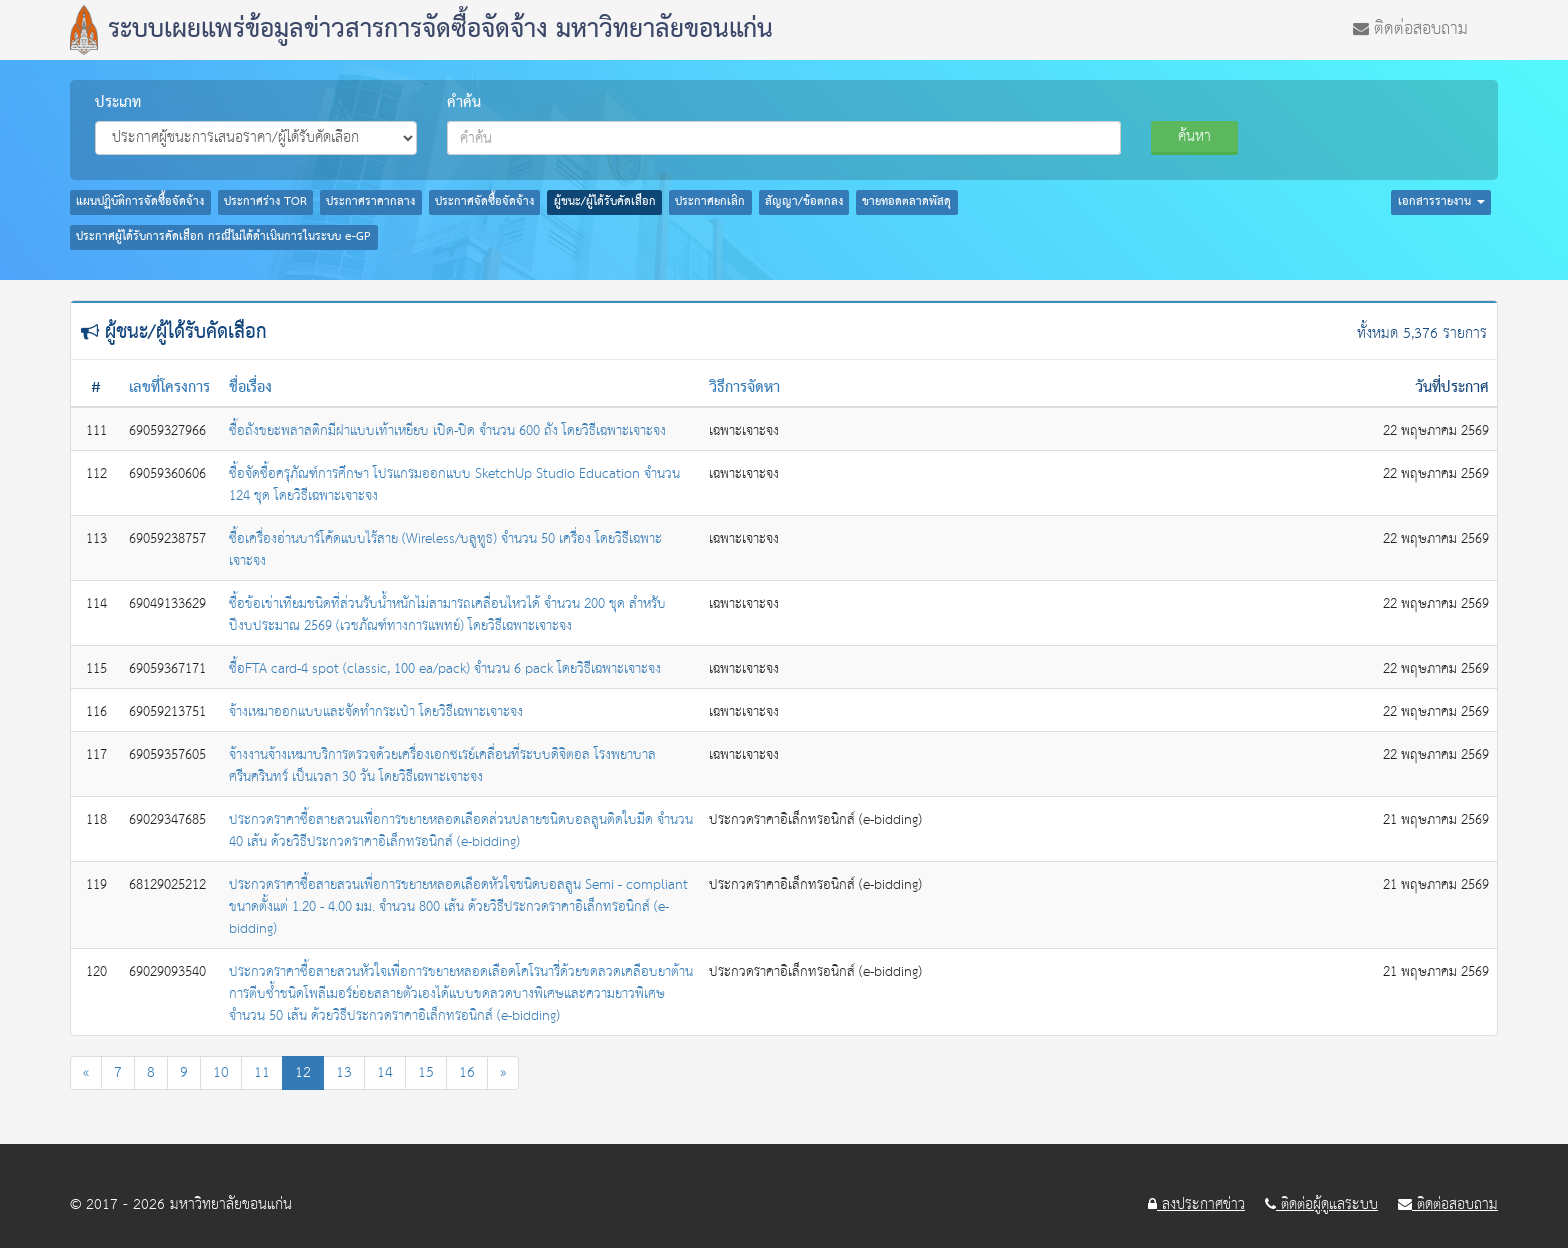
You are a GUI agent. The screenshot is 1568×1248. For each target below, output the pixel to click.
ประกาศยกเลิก (710, 202)
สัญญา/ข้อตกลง (804, 202)
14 (385, 1072)
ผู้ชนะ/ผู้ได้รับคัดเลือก (605, 202)
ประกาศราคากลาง (370, 202)
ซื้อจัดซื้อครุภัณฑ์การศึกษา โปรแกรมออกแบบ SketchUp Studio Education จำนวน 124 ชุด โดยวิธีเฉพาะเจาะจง (454, 485)
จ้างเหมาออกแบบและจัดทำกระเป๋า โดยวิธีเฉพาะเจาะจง (376, 712)
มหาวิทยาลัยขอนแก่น (231, 1204)
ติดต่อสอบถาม (1410, 27)
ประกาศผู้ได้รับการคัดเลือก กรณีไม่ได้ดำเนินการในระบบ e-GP (223, 237)
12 (303, 1072)
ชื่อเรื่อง (250, 388)
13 (344, 1072)
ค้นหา (1194, 136)
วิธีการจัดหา (744, 388)
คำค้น (464, 103)
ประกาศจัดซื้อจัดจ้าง (484, 202)
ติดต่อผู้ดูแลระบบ (1321, 1205)
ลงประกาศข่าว (1196, 1205)
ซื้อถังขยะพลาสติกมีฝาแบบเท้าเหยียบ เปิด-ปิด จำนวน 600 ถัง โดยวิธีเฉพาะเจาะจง (447, 431)
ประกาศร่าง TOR (265, 202)
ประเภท (118, 103)
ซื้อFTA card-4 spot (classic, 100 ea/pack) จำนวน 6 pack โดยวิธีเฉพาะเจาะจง (445, 669)
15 (426, 1072)
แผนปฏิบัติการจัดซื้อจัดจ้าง (140, 202)
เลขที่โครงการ (169, 388)
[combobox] (784, 138)
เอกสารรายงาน (1441, 202)
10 (221, 1072)
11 (262, 1072)
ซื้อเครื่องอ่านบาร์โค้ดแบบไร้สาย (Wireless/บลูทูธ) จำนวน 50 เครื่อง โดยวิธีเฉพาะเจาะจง (445, 550)
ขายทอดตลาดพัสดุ (906, 202)
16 (467, 1072)
